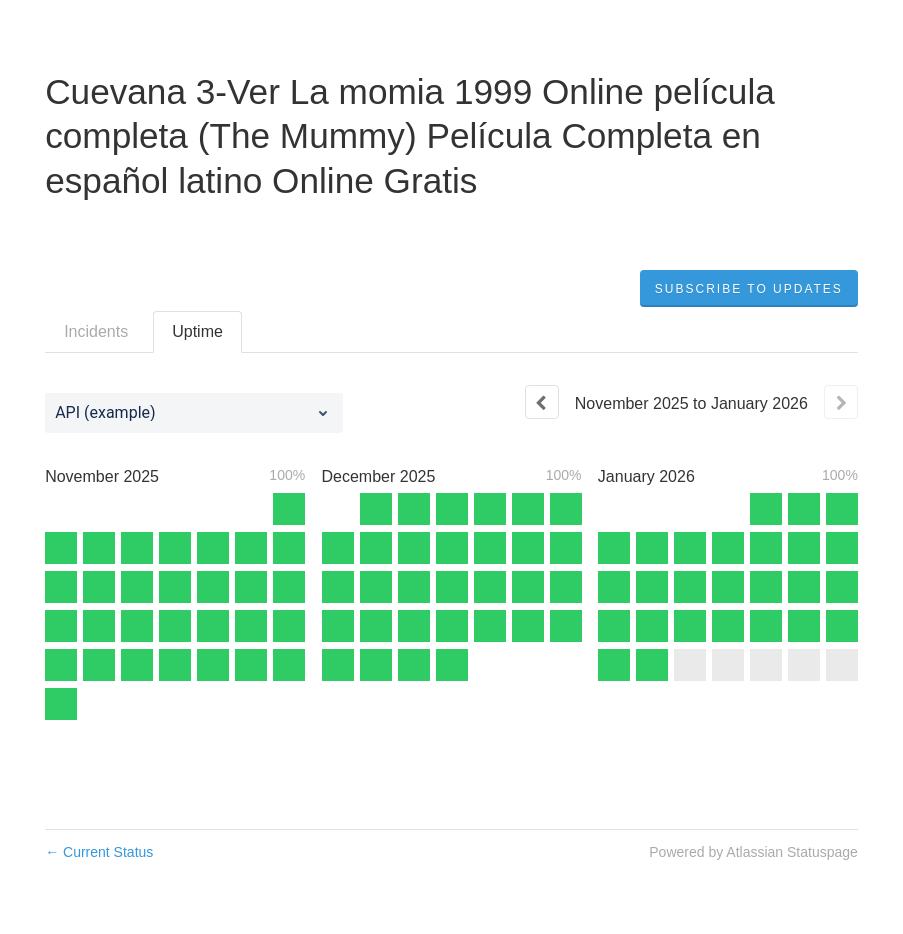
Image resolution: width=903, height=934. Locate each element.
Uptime (197, 331)
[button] (749, 289)
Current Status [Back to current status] (99, 852)
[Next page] (841, 402)
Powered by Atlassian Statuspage (753, 852)
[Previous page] (542, 402)
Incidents (96, 331)
